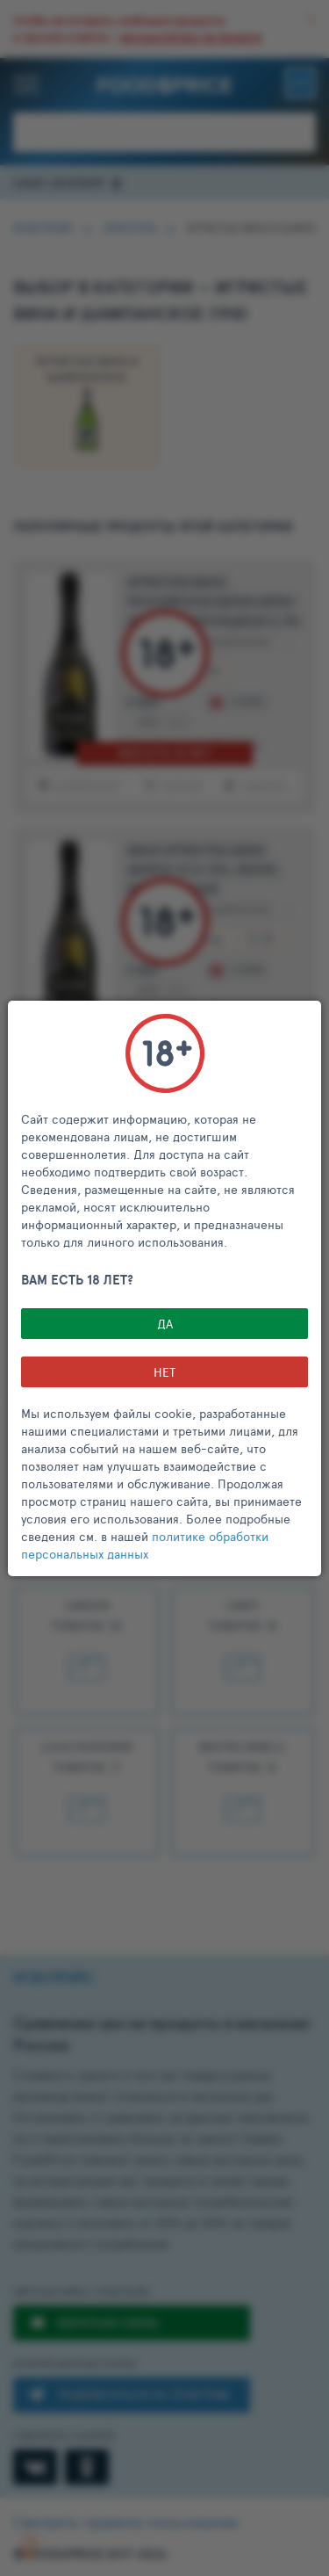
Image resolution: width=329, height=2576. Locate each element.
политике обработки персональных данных (144, 1545)
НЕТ (164, 1372)
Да (165, 1323)
